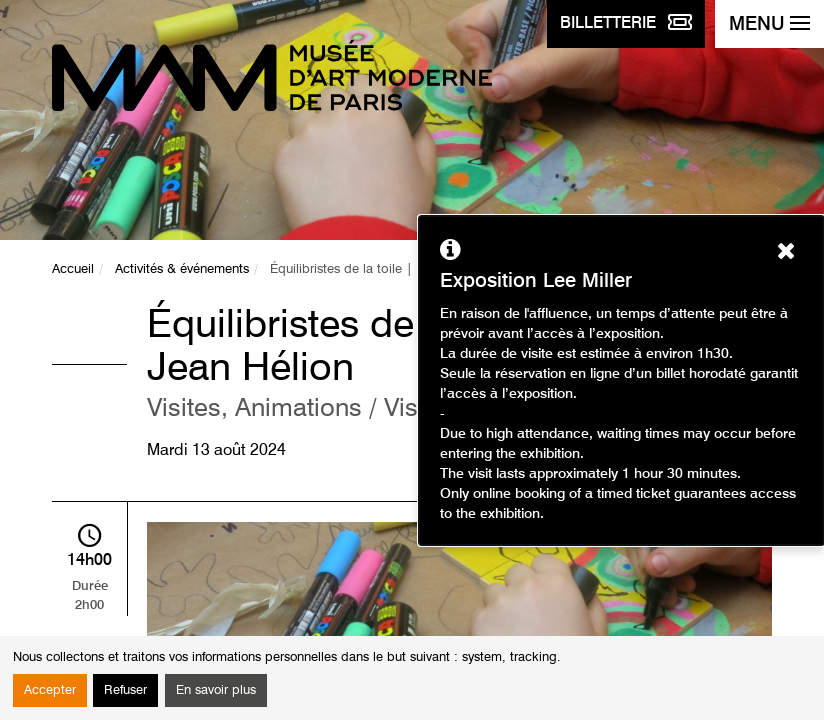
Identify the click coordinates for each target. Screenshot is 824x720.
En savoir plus (216, 690)
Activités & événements (182, 269)
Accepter (50, 690)
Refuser (125, 690)
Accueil (73, 269)
